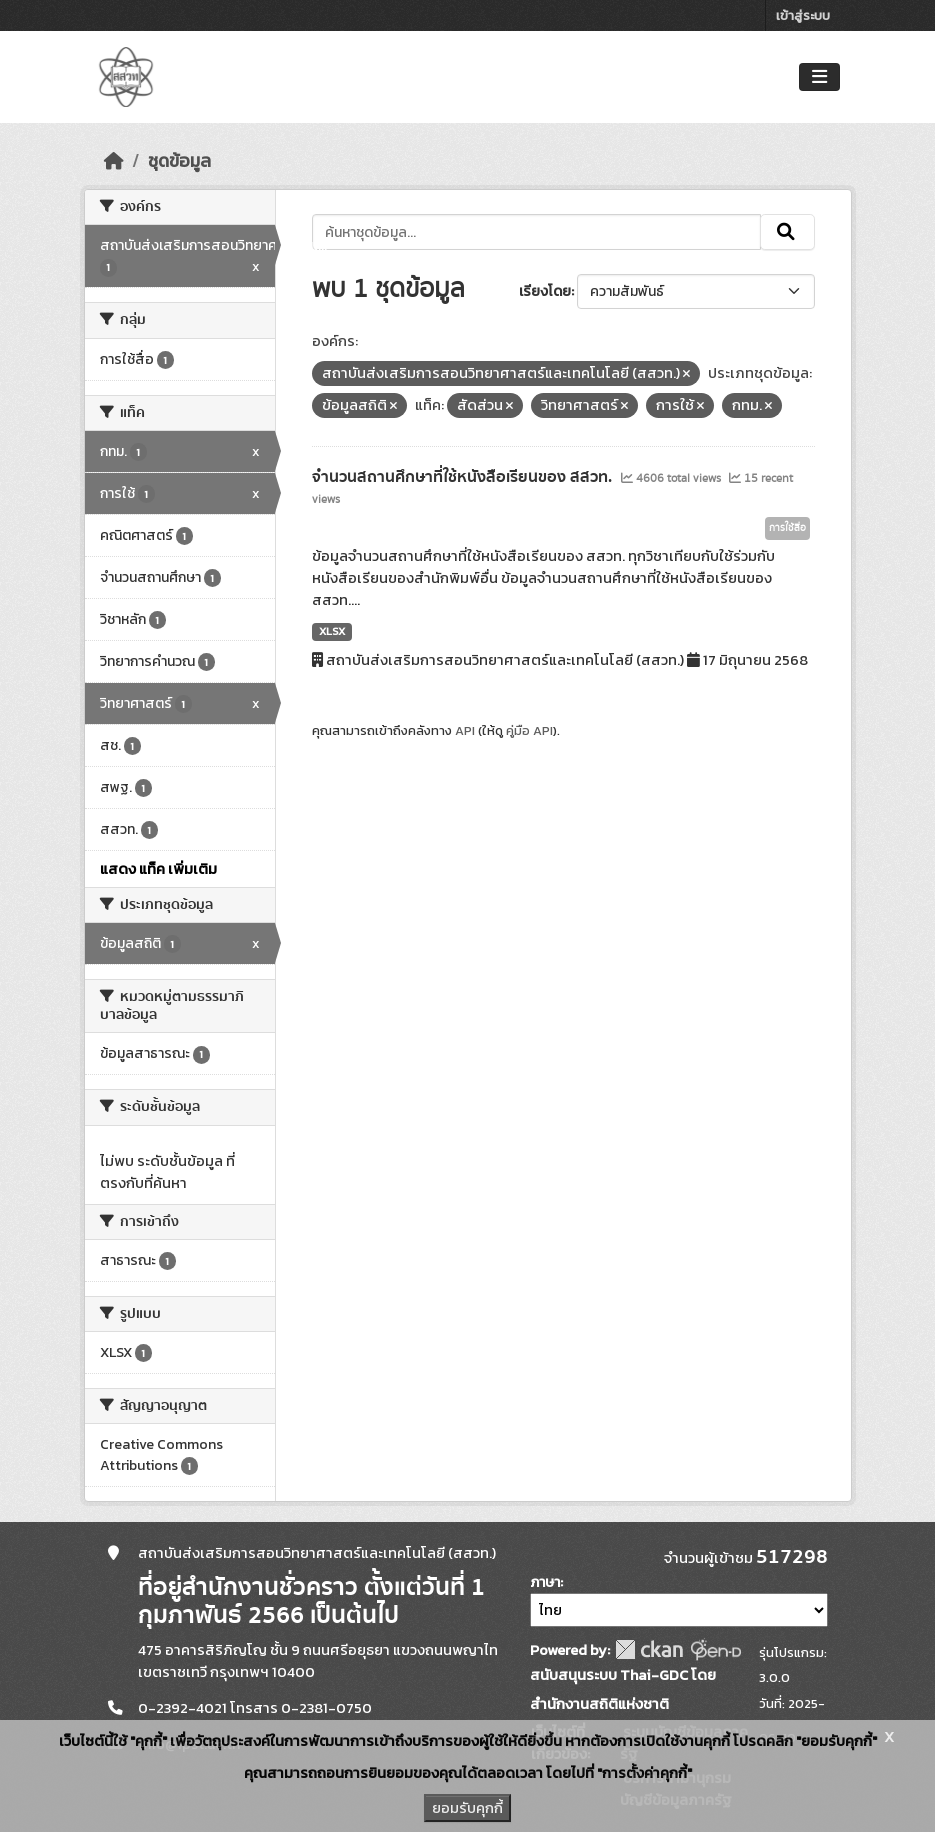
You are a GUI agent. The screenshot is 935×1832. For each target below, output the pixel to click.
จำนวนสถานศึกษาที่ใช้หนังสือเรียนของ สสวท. (464, 477)
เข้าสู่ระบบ (803, 15)
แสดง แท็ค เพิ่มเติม (158, 869)
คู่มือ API (529, 730)
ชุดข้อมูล (179, 161)
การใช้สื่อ (787, 528)
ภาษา (545, 1582)
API (465, 730)
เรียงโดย (545, 291)
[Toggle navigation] (819, 77)
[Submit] (787, 232)
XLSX (332, 631)
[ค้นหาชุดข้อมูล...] (536, 232)
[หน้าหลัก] (114, 161)
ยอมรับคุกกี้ (467, 1808)
